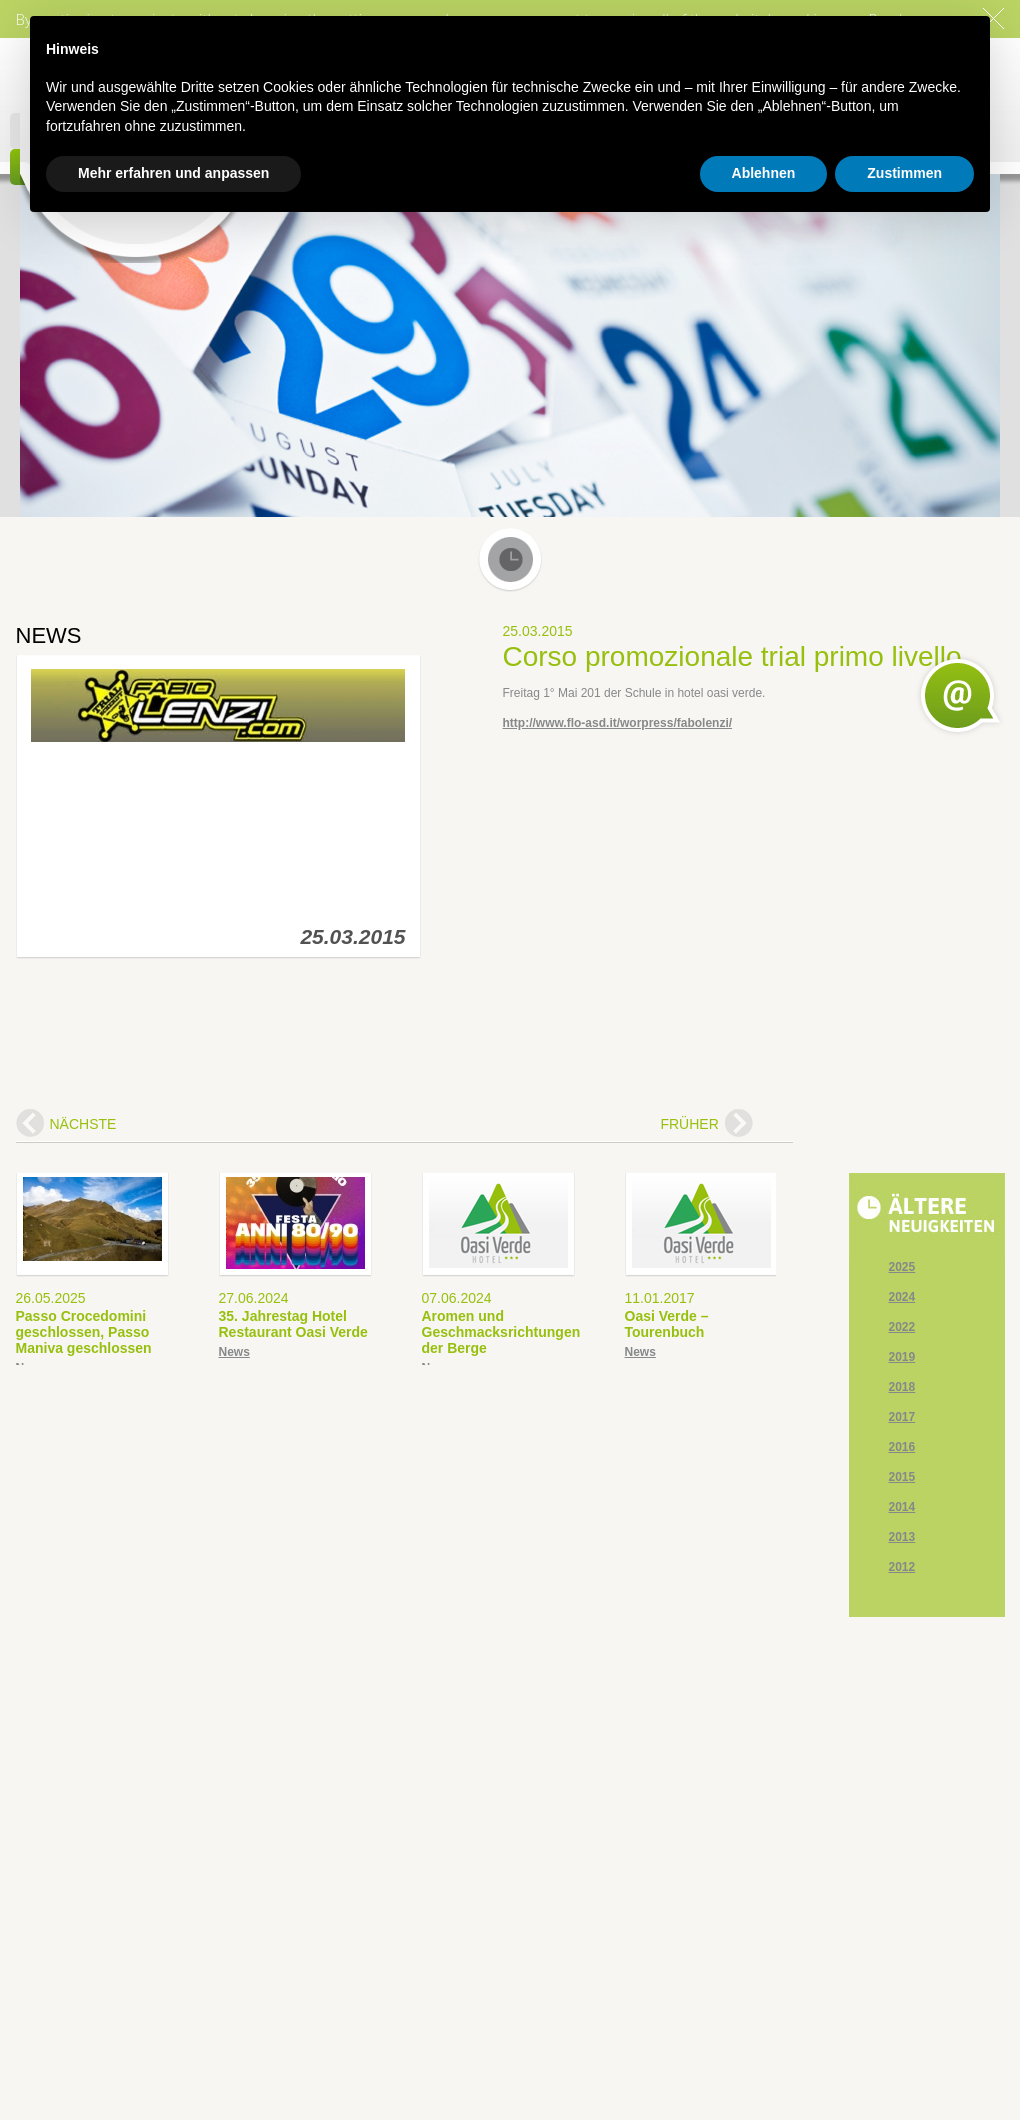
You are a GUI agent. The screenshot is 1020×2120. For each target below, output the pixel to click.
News (234, 1352)
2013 (902, 1537)
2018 (902, 1387)
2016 (902, 1447)
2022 (902, 1327)
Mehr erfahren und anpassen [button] (173, 173)
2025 (902, 1267)
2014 (902, 1507)
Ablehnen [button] (764, 173)
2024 (902, 1297)
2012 (902, 1567)
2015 (902, 1477)
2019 (902, 1357)
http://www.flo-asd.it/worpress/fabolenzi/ (618, 723)
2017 (902, 1417)
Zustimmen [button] (904, 173)
